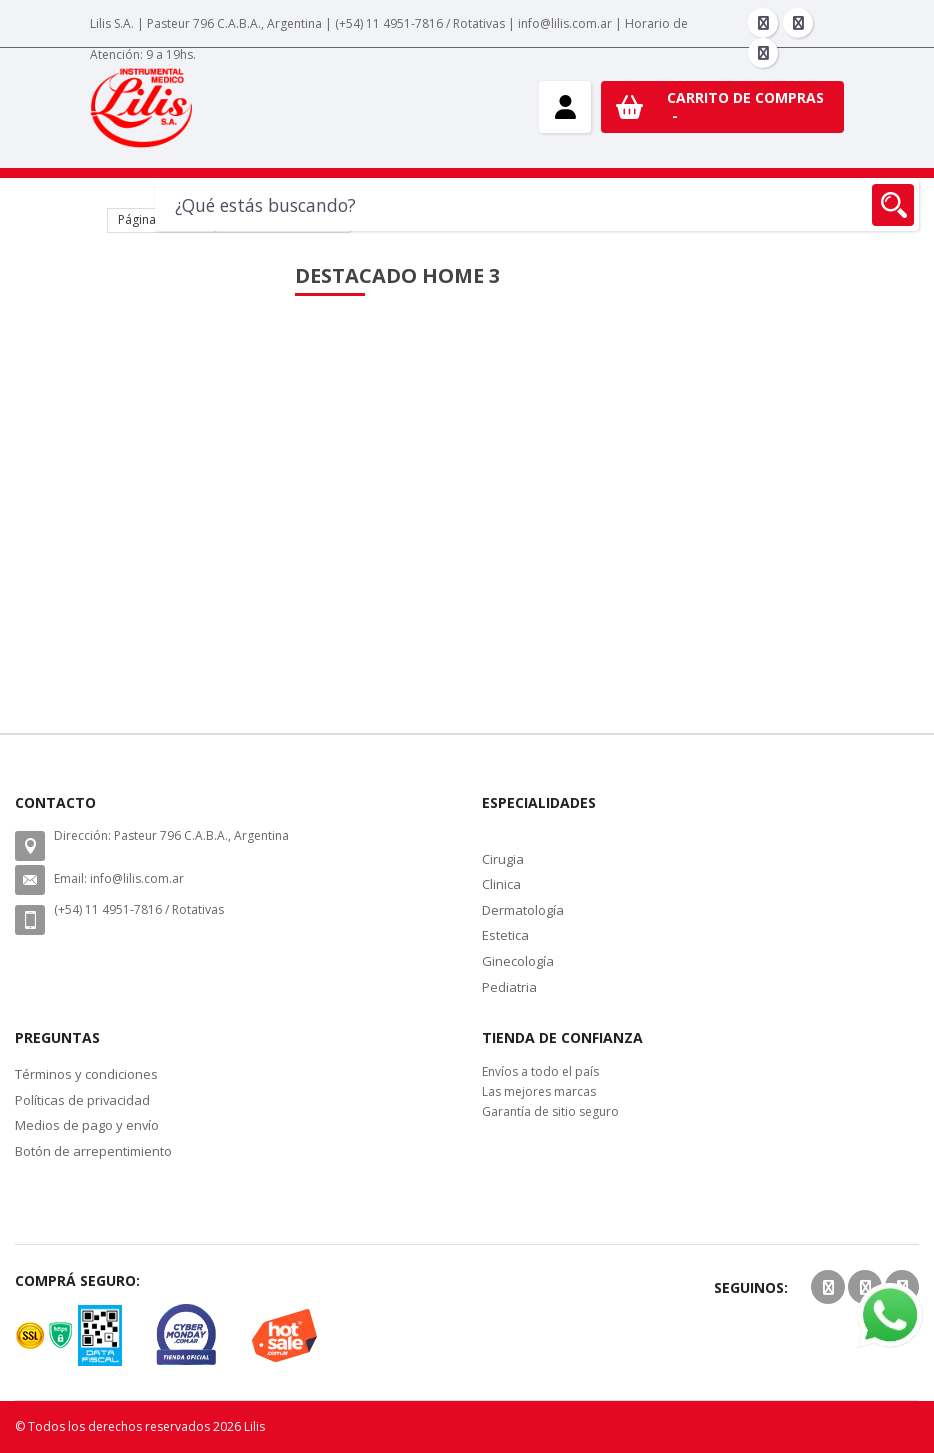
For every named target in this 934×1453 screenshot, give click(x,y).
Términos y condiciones (86, 1074)
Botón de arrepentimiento (93, 1151)
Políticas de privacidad (82, 1100)
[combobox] (537, 205)
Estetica (505, 935)
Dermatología (523, 910)
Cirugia (503, 859)
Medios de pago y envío (87, 1125)
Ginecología (518, 961)
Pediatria (509, 987)
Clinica (501, 884)
